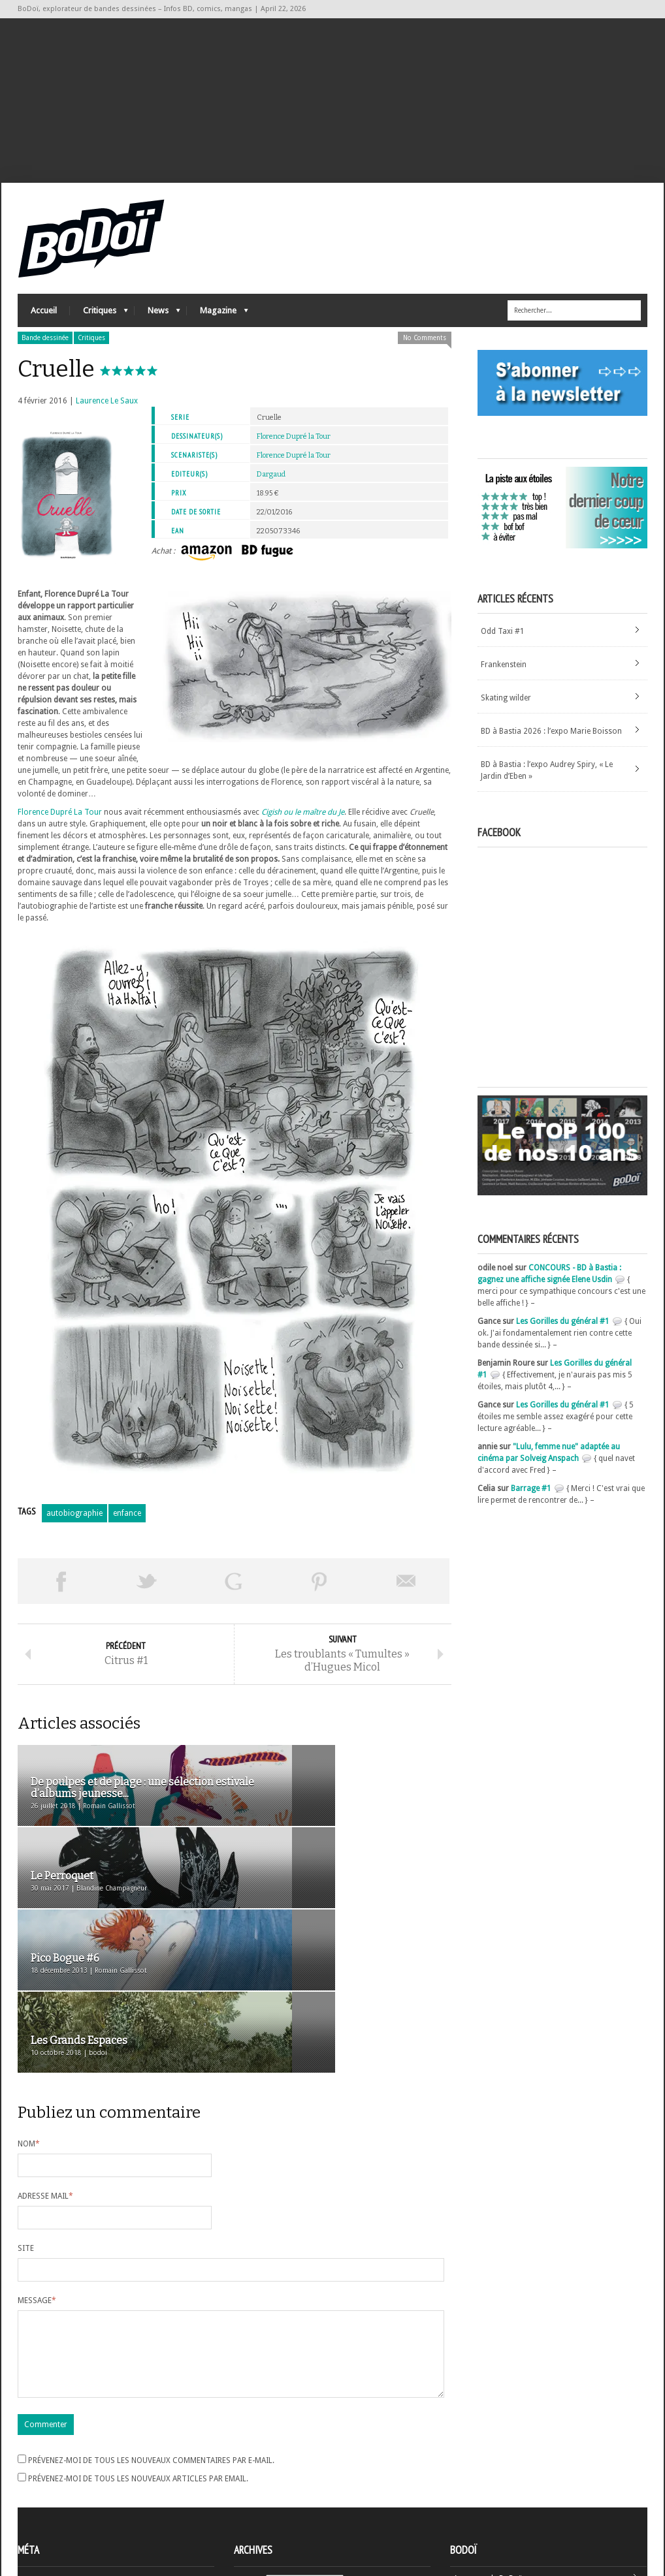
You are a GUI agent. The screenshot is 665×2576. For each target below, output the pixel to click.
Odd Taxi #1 (503, 647)
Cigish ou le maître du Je (302, 828)
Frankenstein (504, 680)
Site (26, 2123)
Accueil (44, 327)
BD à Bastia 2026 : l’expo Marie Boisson (551, 747)
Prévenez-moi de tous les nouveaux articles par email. (138, 2369)
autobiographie (74, 1529)
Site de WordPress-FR (56, 2517)
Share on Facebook (61, 1597)
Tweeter (147, 1597)
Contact (467, 2490)
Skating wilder (506, 714)
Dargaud (271, 490)
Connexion (37, 2482)
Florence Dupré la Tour (294, 452)
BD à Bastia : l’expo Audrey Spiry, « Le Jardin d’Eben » (547, 786)
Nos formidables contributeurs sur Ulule (525, 2512)
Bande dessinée (45, 354)
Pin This (319, 1597)
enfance (127, 1529)
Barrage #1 (531, 1504)
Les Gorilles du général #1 (562, 1337)
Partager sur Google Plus (233, 1597)
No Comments (424, 354)
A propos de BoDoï (487, 2469)
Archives (249, 2471)
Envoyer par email (406, 1597)
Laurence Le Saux (107, 417)
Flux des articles (54, 2494)
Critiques (99, 330)
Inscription (37, 2470)
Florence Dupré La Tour (60, 828)
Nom (29, 2018)
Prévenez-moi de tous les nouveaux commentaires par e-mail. (151, 2350)
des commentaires (59, 2506)
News (157, 330)
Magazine (217, 330)
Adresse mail (45, 2070)
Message (37, 2175)
